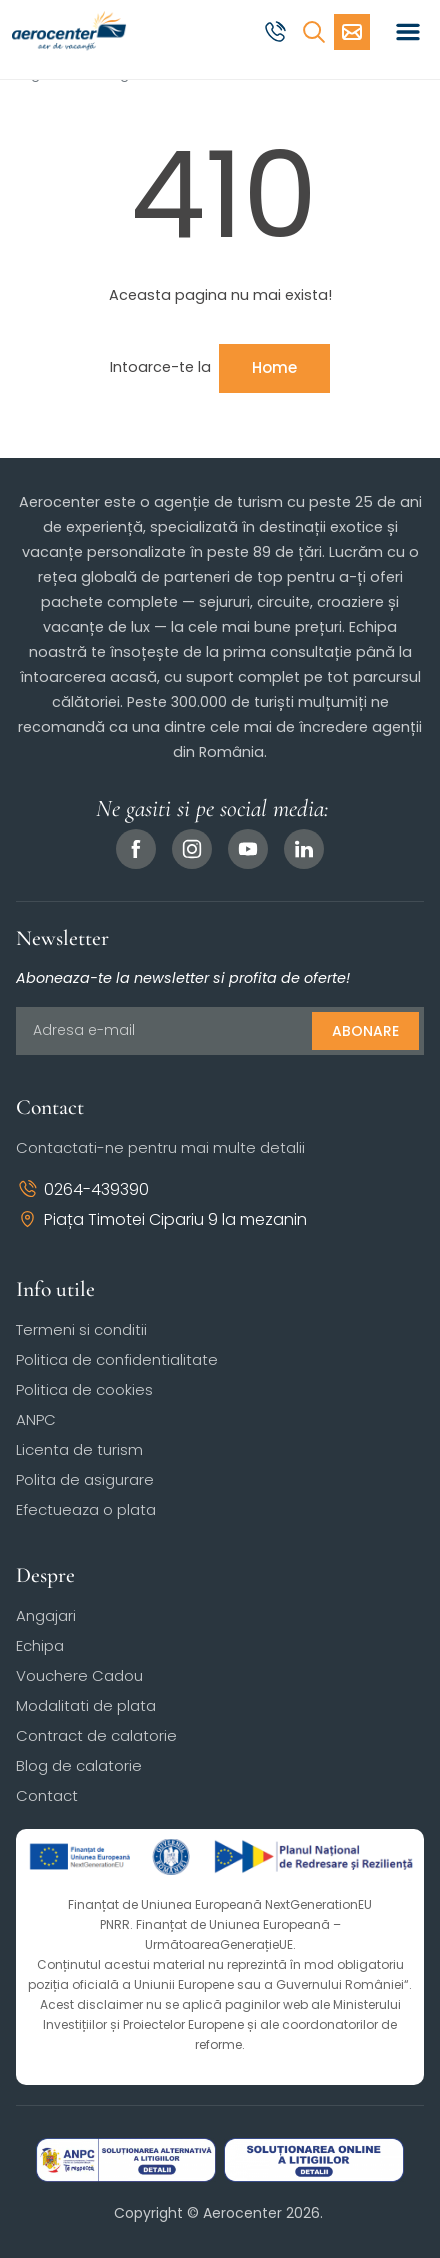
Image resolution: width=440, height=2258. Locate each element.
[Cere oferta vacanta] (352, 32)
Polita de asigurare (85, 1479)
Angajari (46, 1615)
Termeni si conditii (81, 1329)
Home (274, 367)
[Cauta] (314, 32)
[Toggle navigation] (408, 32)
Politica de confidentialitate (117, 1359)
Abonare (365, 1031)
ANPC (36, 1419)
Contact (47, 1795)
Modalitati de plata (86, 1705)
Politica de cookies (84, 1389)
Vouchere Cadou (79, 1675)
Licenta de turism (79, 1449)
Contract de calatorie (96, 1735)
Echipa (40, 1645)
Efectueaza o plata (86, 1509)
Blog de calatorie (79, 1765)
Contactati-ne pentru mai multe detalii (160, 1147)
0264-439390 (82, 1189)
